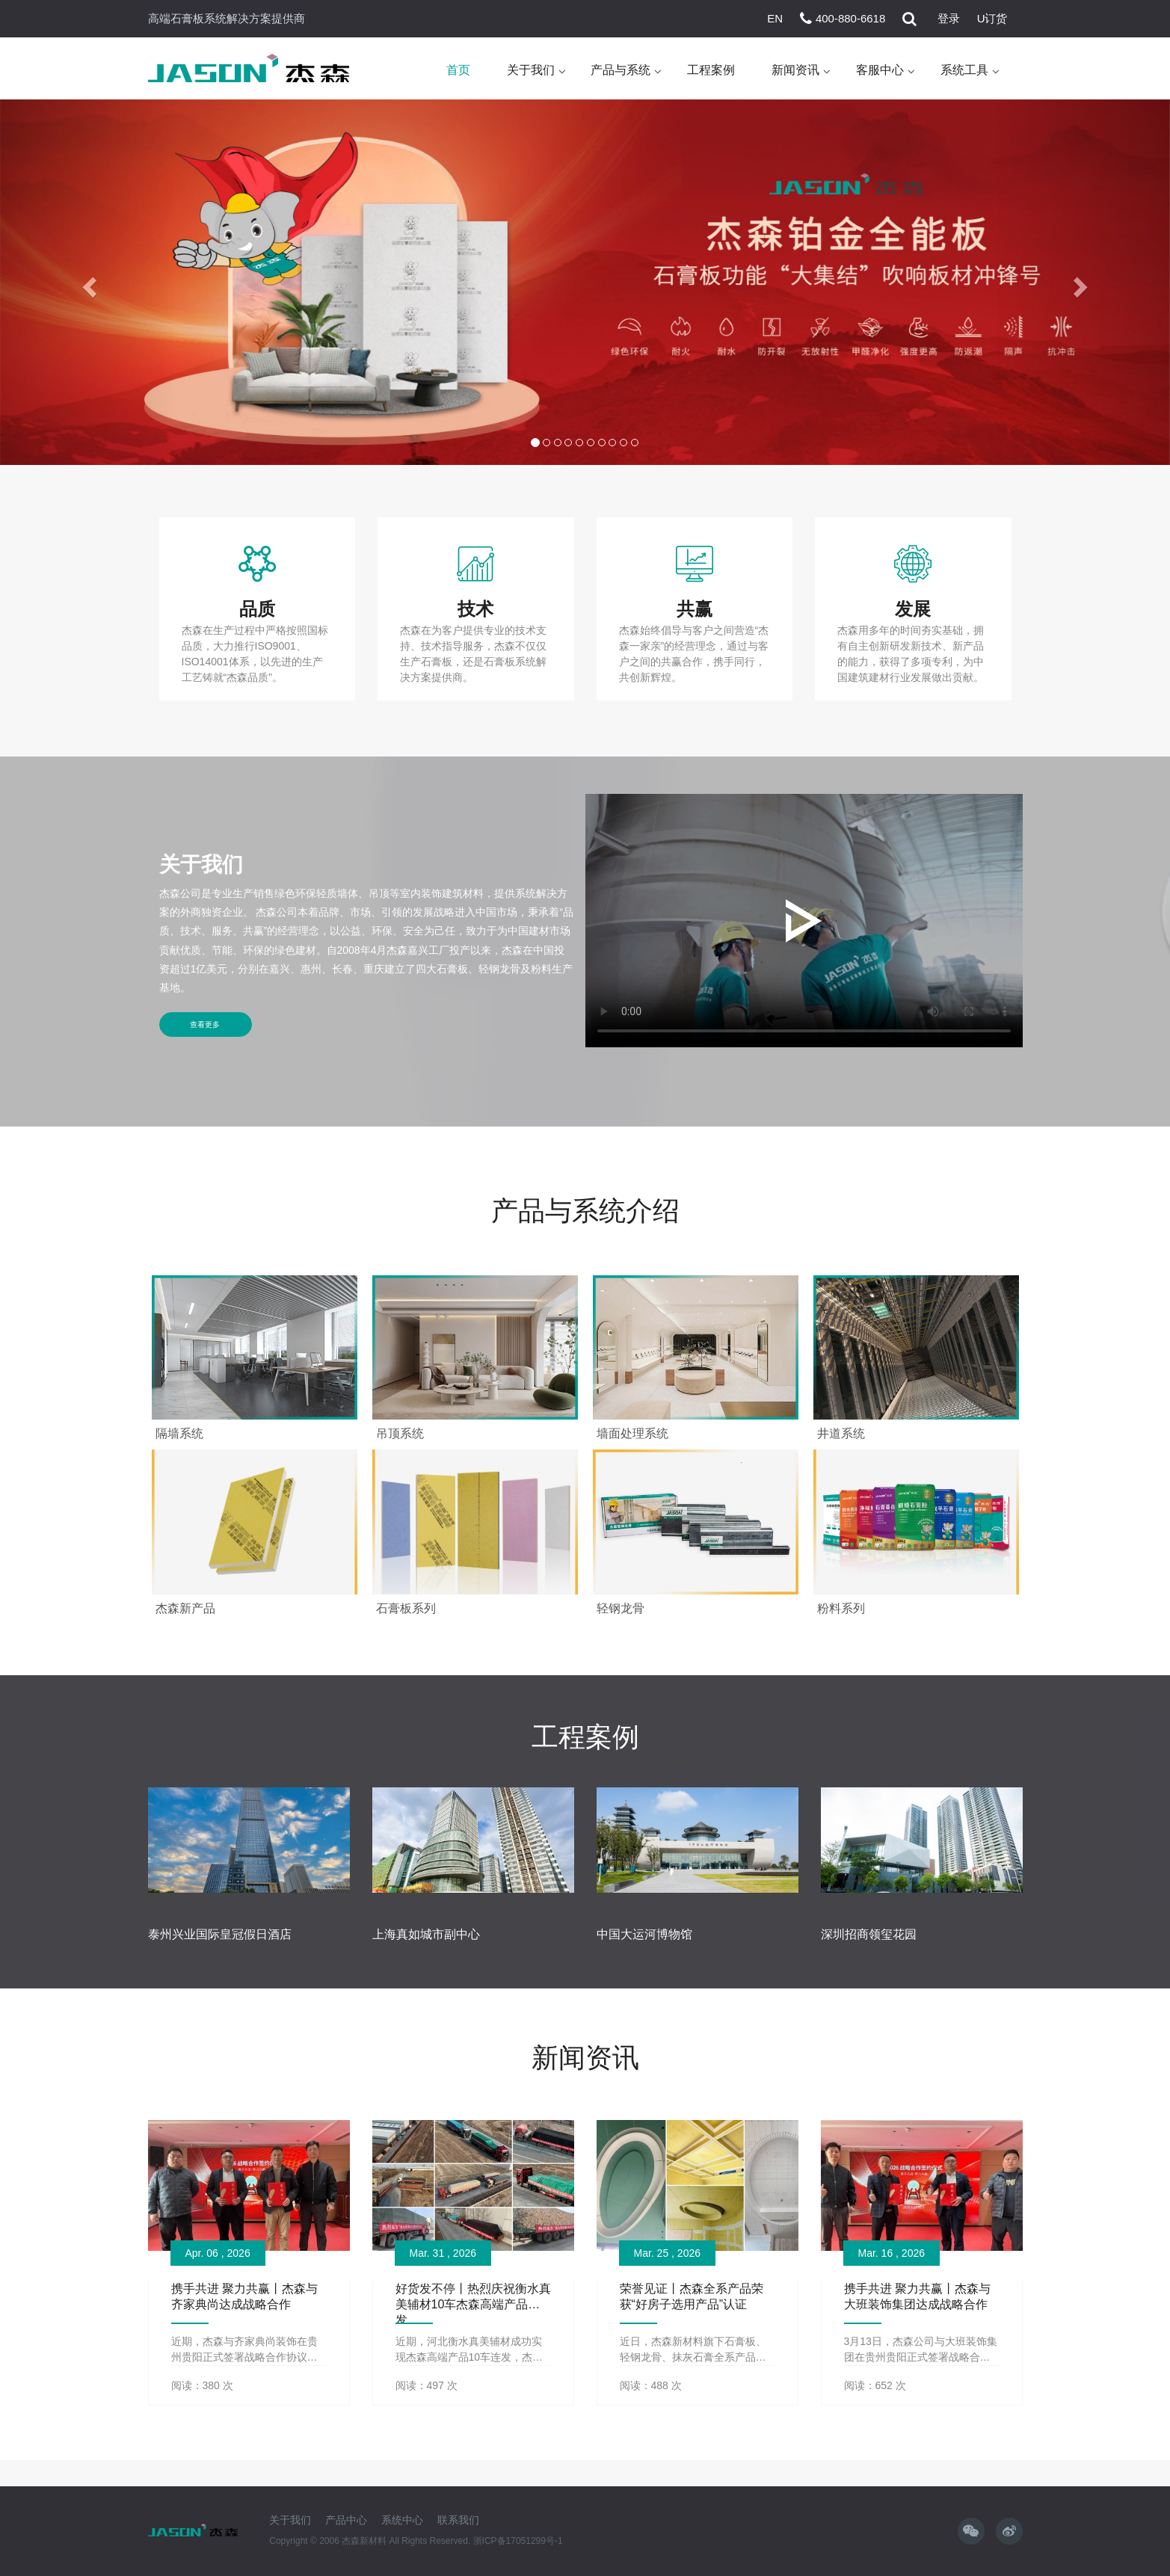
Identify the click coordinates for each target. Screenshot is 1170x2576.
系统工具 (964, 70)
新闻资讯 (795, 70)
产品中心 (346, 2519)
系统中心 (402, 2519)
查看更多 (206, 1026)
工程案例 (711, 70)
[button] (88, 283)
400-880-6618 (850, 18)
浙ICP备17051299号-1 (518, 2540)
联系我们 (458, 2519)
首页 (458, 70)
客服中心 (880, 70)
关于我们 (531, 70)
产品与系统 (620, 70)
